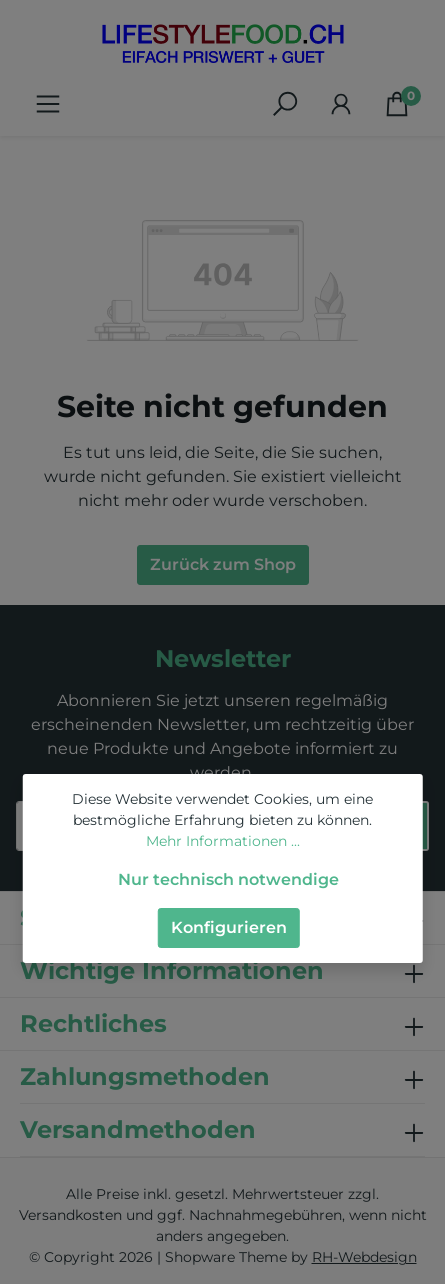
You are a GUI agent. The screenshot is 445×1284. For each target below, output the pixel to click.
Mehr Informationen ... (223, 841)
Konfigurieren (229, 927)
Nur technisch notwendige (228, 879)
